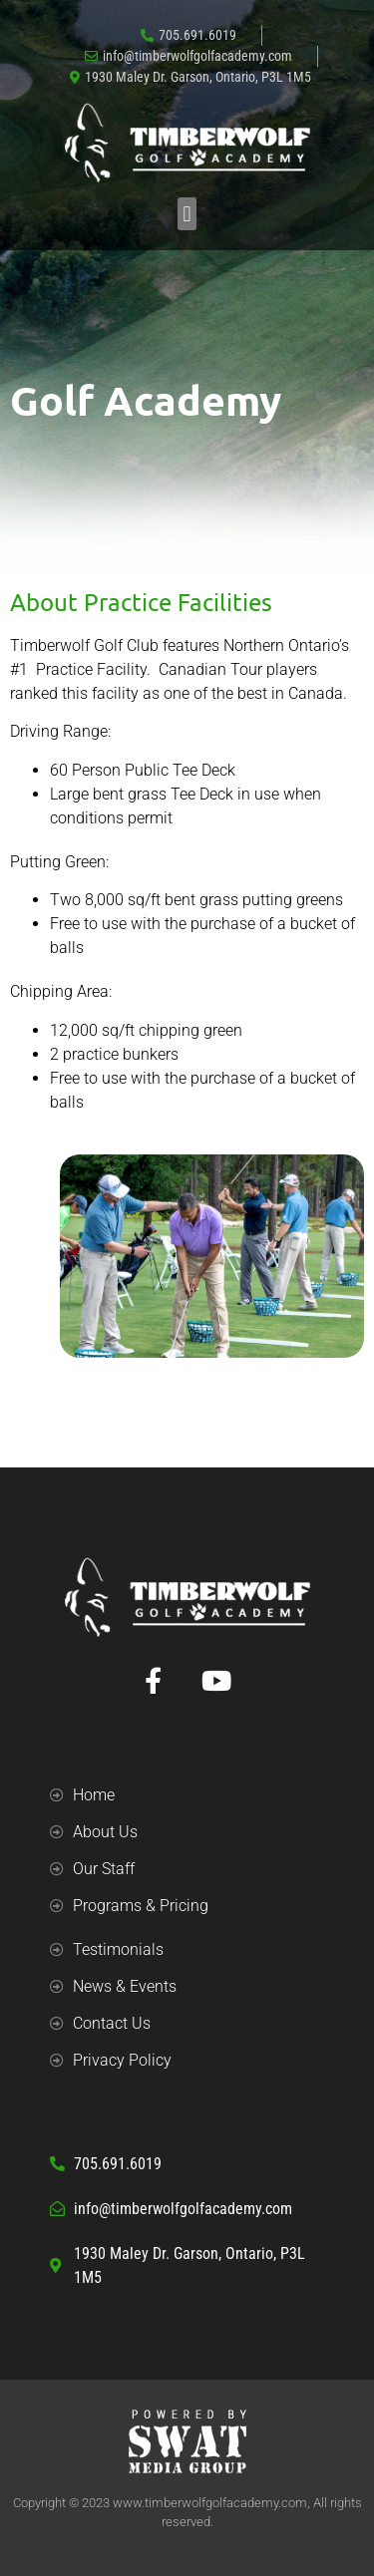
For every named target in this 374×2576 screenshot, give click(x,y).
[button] (187, 213)
